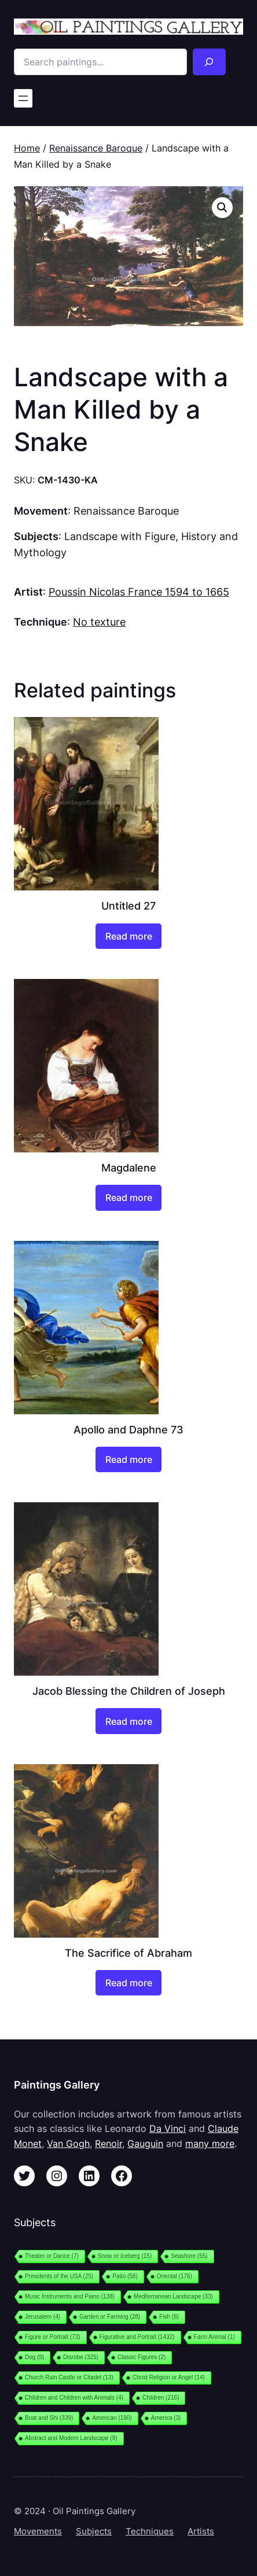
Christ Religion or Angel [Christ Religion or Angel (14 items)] (169, 2377)
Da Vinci (167, 2128)
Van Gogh (68, 2143)
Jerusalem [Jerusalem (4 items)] (42, 2316)
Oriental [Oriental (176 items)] (174, 2276)
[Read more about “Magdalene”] (128, 1198)
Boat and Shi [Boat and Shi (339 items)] (49, 2418)
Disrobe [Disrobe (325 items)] (80, 2357)
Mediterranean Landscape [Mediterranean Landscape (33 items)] (173, 2296)
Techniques (150, 2531)
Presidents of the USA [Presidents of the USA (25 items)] (59, 2276)
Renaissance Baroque (95, 148)
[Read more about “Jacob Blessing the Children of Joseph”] (128, 1721)
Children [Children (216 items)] (160, 2397)
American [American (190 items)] (111, 2418)
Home (27, 148)
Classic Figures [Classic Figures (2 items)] (142, 2357)
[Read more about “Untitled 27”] (128, 936)
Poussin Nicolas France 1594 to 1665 (139, 591)
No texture (99, 621)
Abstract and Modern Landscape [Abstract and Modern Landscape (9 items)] (71, 2438)
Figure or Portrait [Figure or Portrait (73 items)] (52, 2337)
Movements (38, 2531)
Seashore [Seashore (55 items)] (189, 2256)
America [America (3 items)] (166, 2418)
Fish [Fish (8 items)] (169, 2316)
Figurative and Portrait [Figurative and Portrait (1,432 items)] (137, 2337)
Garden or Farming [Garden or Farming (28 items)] (109, 2316)
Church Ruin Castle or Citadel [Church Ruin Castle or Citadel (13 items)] (69, 2377)
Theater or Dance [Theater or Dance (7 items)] (52, 2256)
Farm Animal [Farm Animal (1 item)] (214, 2337)
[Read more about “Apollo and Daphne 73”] (128, 1460)
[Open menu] (23, 98)
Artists (201, 2531)
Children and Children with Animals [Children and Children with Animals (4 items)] (74, 2397)
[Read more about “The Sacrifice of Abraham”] (128, 1983)
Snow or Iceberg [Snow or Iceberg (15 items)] (125, 2256)
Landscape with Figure (119, 536)
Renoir (108, 2143)
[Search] (209, 62)
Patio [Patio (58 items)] (124, 2276)
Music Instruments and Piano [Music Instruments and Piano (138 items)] (70, 2296)
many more (209, 2143)
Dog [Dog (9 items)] (34, 2357)
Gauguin (145, 2143)
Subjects (94, 2531)
